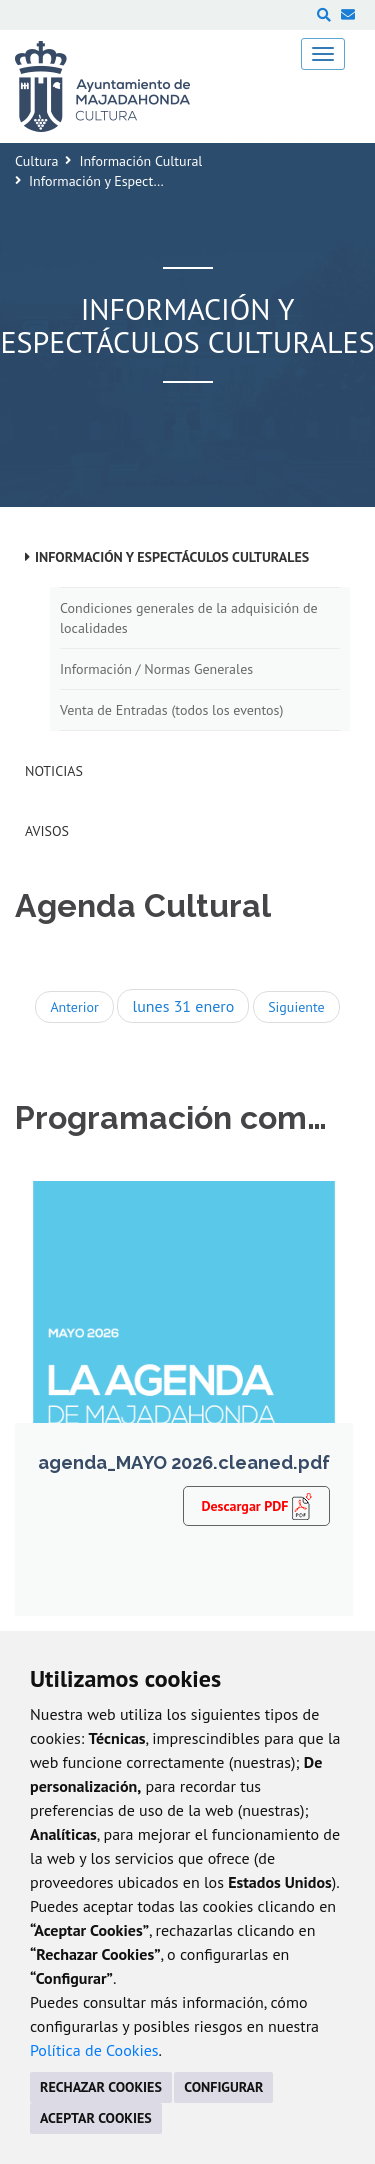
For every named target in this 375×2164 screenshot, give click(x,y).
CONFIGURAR (223, 2087)
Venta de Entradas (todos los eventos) (171, 710)
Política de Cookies (94, 2050)
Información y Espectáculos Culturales (172, 557)
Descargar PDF (256, 1505)
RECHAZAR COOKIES (101, 2087)
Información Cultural (140, 161)
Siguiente (296, 1007)
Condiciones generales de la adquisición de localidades (189, 618)
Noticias (54, 771)
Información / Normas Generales (156, 669)
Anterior (74, 1007)
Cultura (36, 161)
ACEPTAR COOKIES (96, 2118)
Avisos (47, 831)
